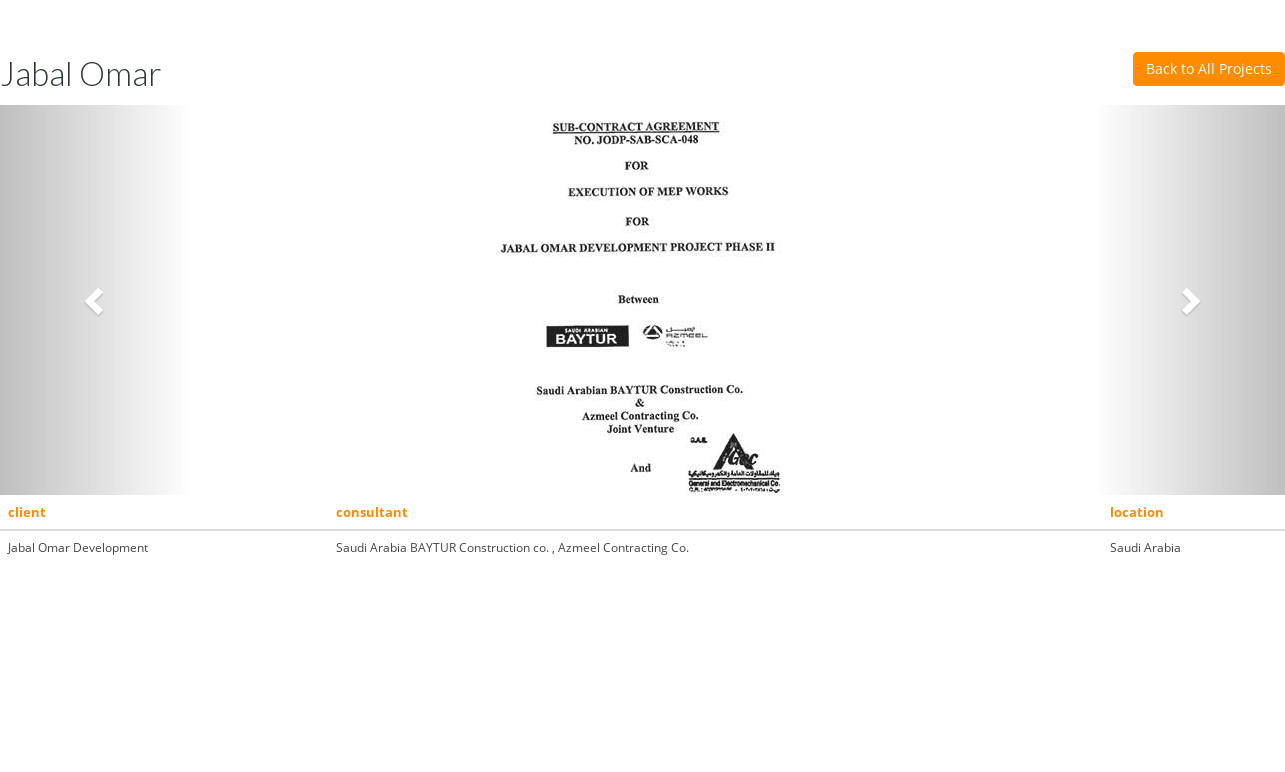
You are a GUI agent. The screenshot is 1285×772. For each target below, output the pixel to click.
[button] (96, 300)
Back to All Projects (1209, 68)
